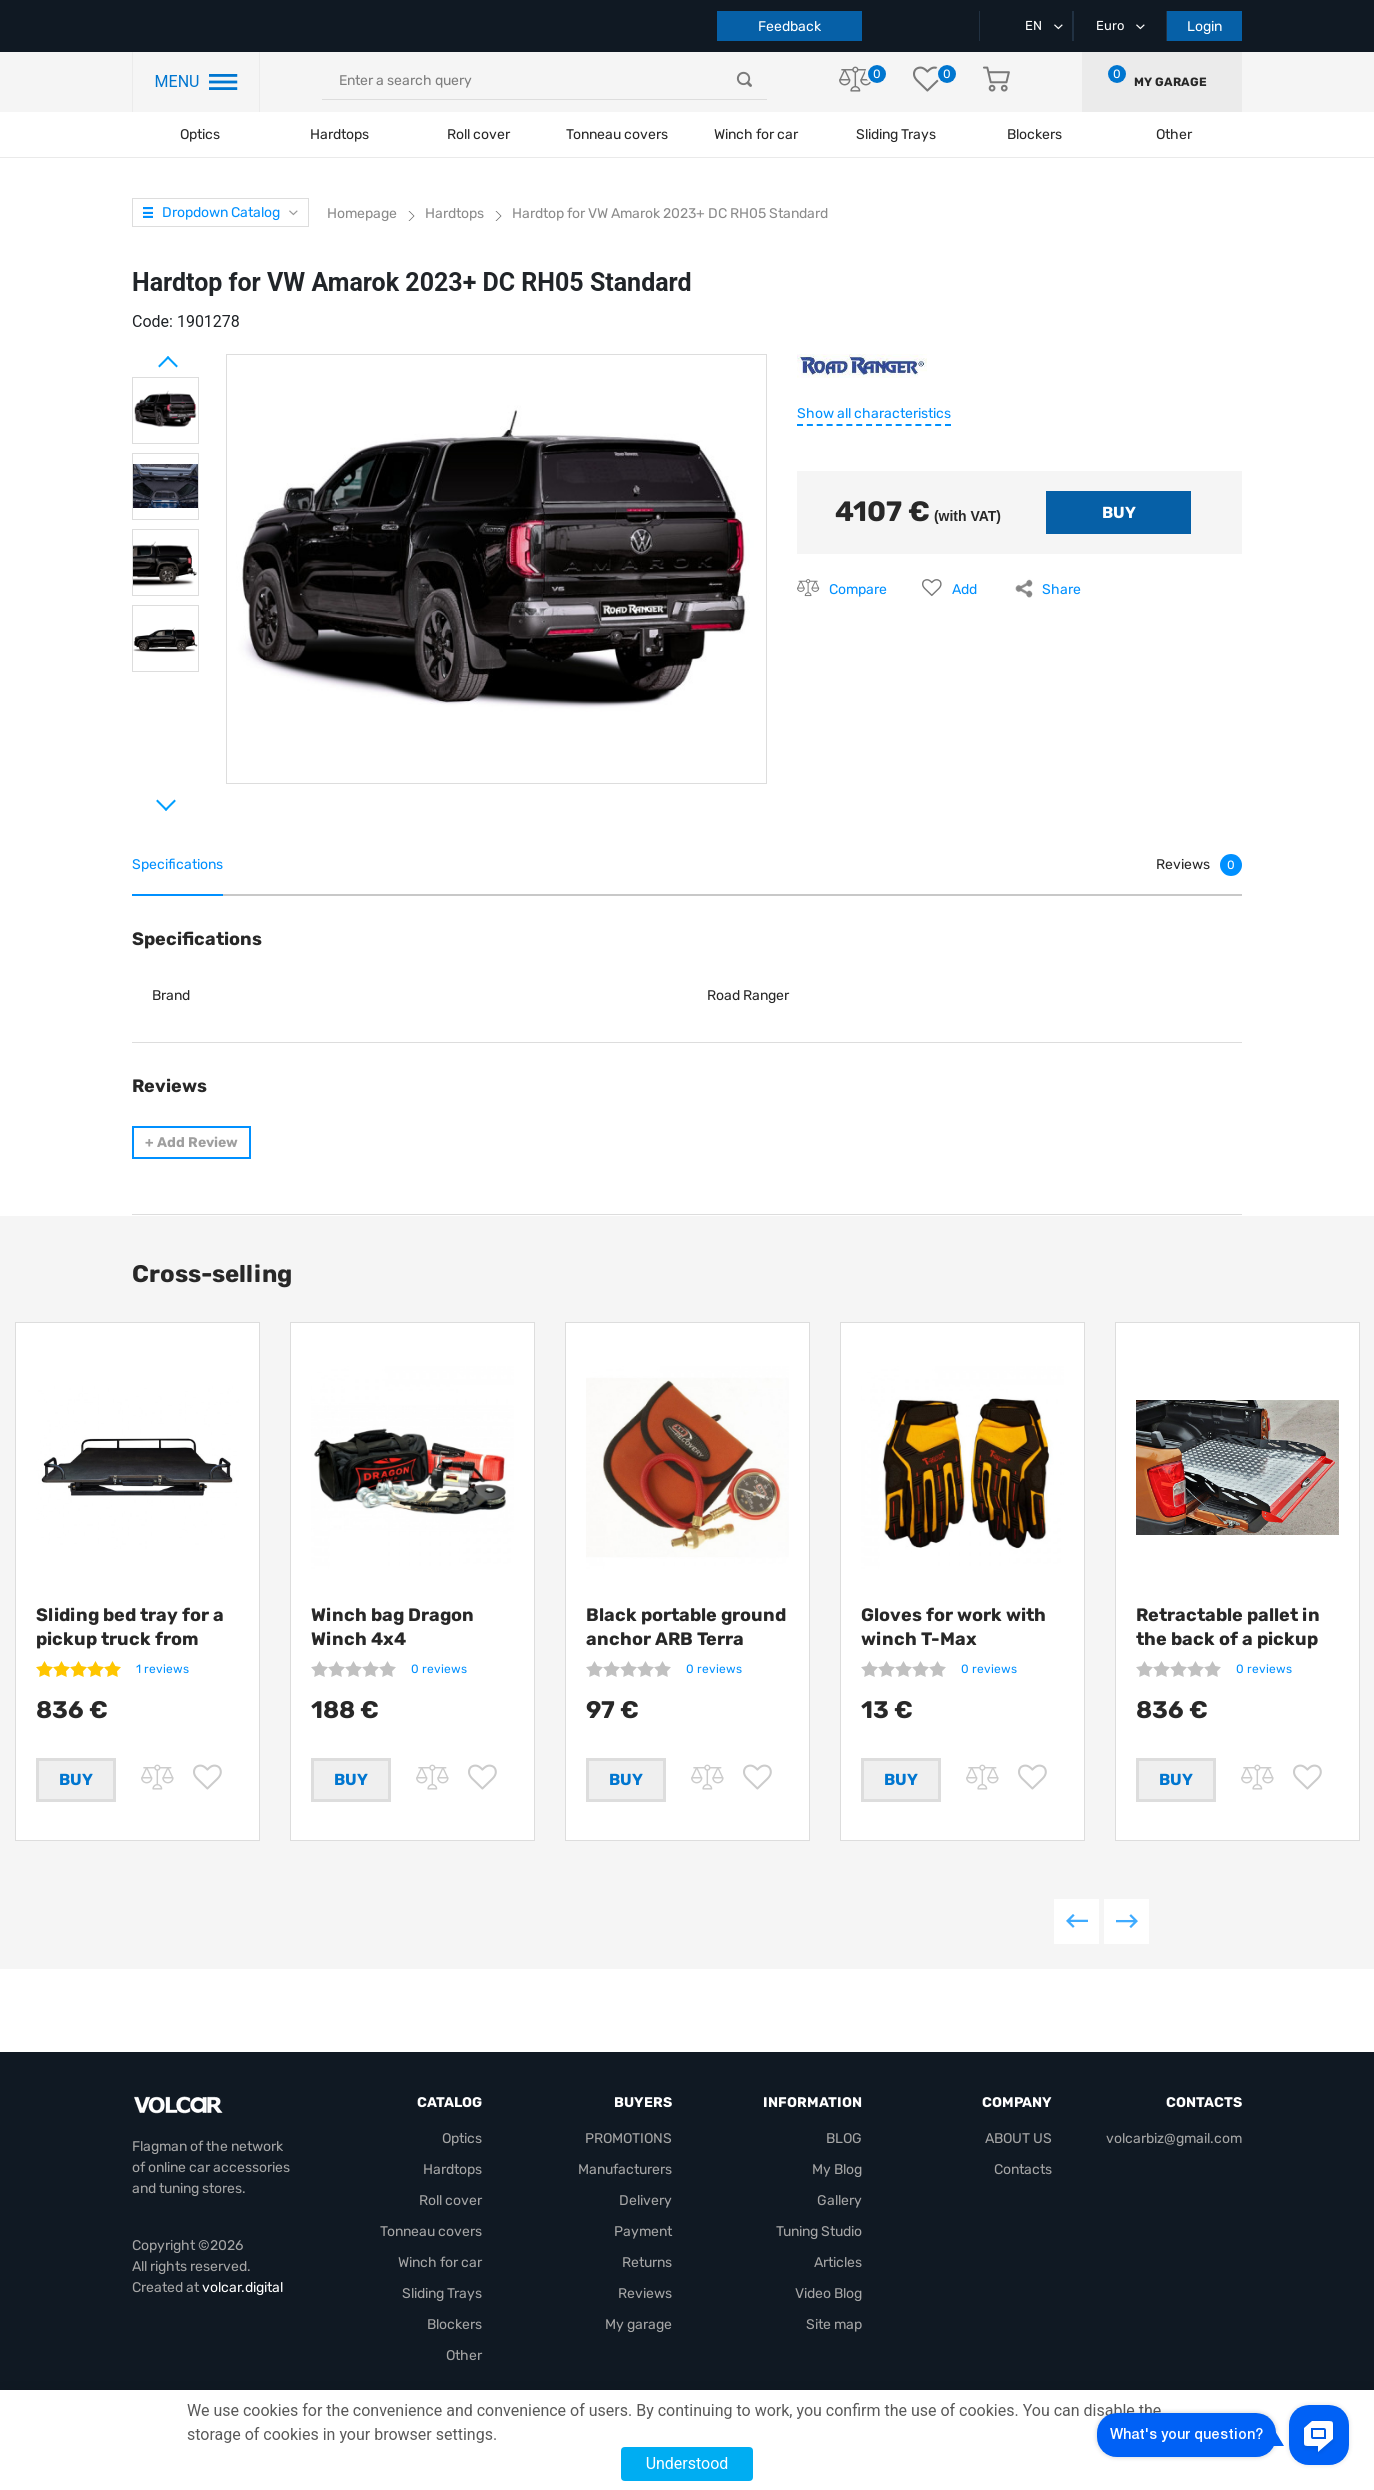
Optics (200, 134)
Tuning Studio (819, 2232)
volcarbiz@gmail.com (1174, 2139)
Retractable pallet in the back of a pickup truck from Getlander (1231, 1639)
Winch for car (756, 134)
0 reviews (439, 1669)
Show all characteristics (874, 413)
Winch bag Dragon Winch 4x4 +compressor (392, 1639)
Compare (858, 589)
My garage (1170, 82)
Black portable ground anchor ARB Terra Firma (686, 1639)
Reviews (645, 2294)
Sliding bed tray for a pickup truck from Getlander (130, 1639)
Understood (687, 2463)
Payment (643, 2232)
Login (1204, 26)
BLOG (844, 2139)
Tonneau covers (617, 134)
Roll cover (478, 134)
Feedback (789, 26)
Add (964, 589)
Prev (142, 354)
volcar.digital (242, 2288)
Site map (834, 2325)
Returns (647, 2263)
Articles (838, 2263)
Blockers (454, 2325)
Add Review (191, 1142)
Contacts (1023, 2170)
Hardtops (339, 134)
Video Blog (828, 2294)
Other (464, 2356)
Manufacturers (625, 2170)
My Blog (837, 2170)
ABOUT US (1018, 2139)
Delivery (645, 2201)
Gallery (839, 2201)
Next (142, 797)
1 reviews (162, 1669)
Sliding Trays (896, 134)
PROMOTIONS (628, 2139)
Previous (1076, 1925)
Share (1061, 589)
